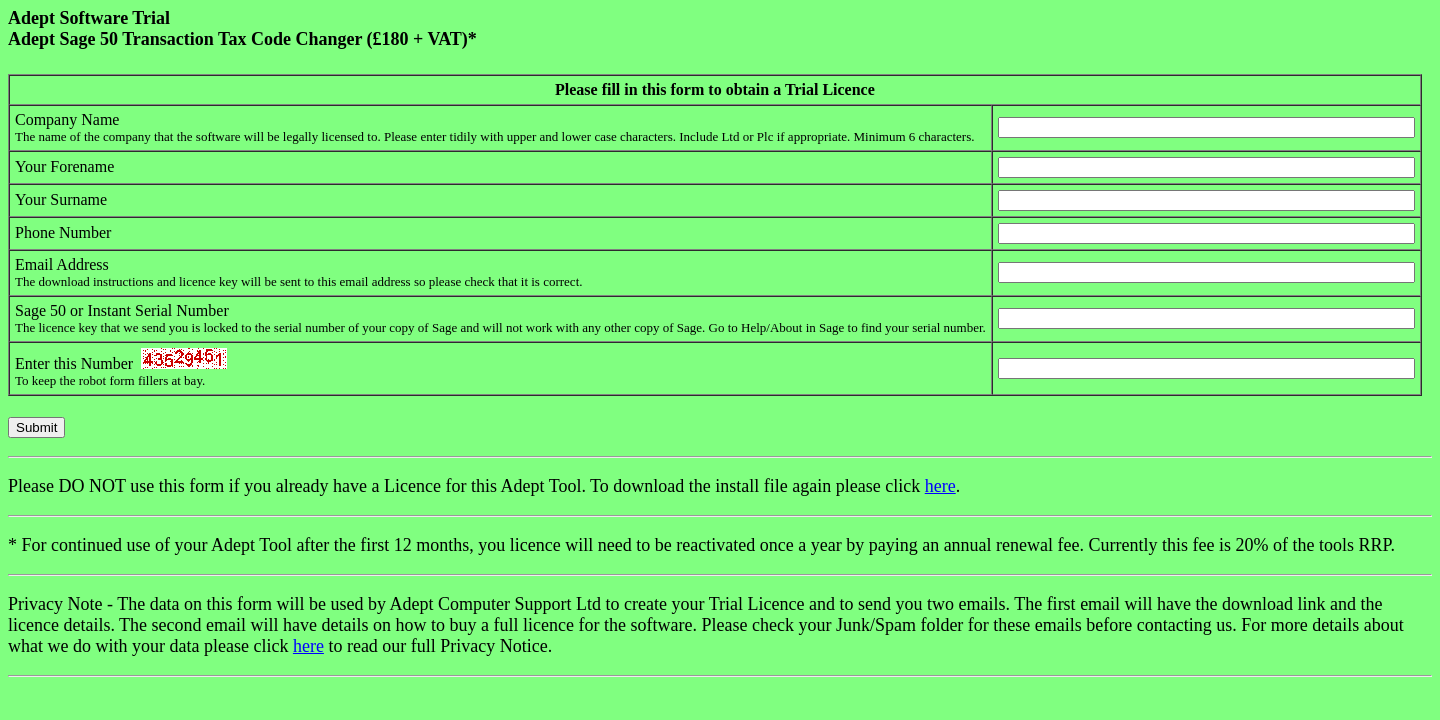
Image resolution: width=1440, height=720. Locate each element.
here (940, 486)
